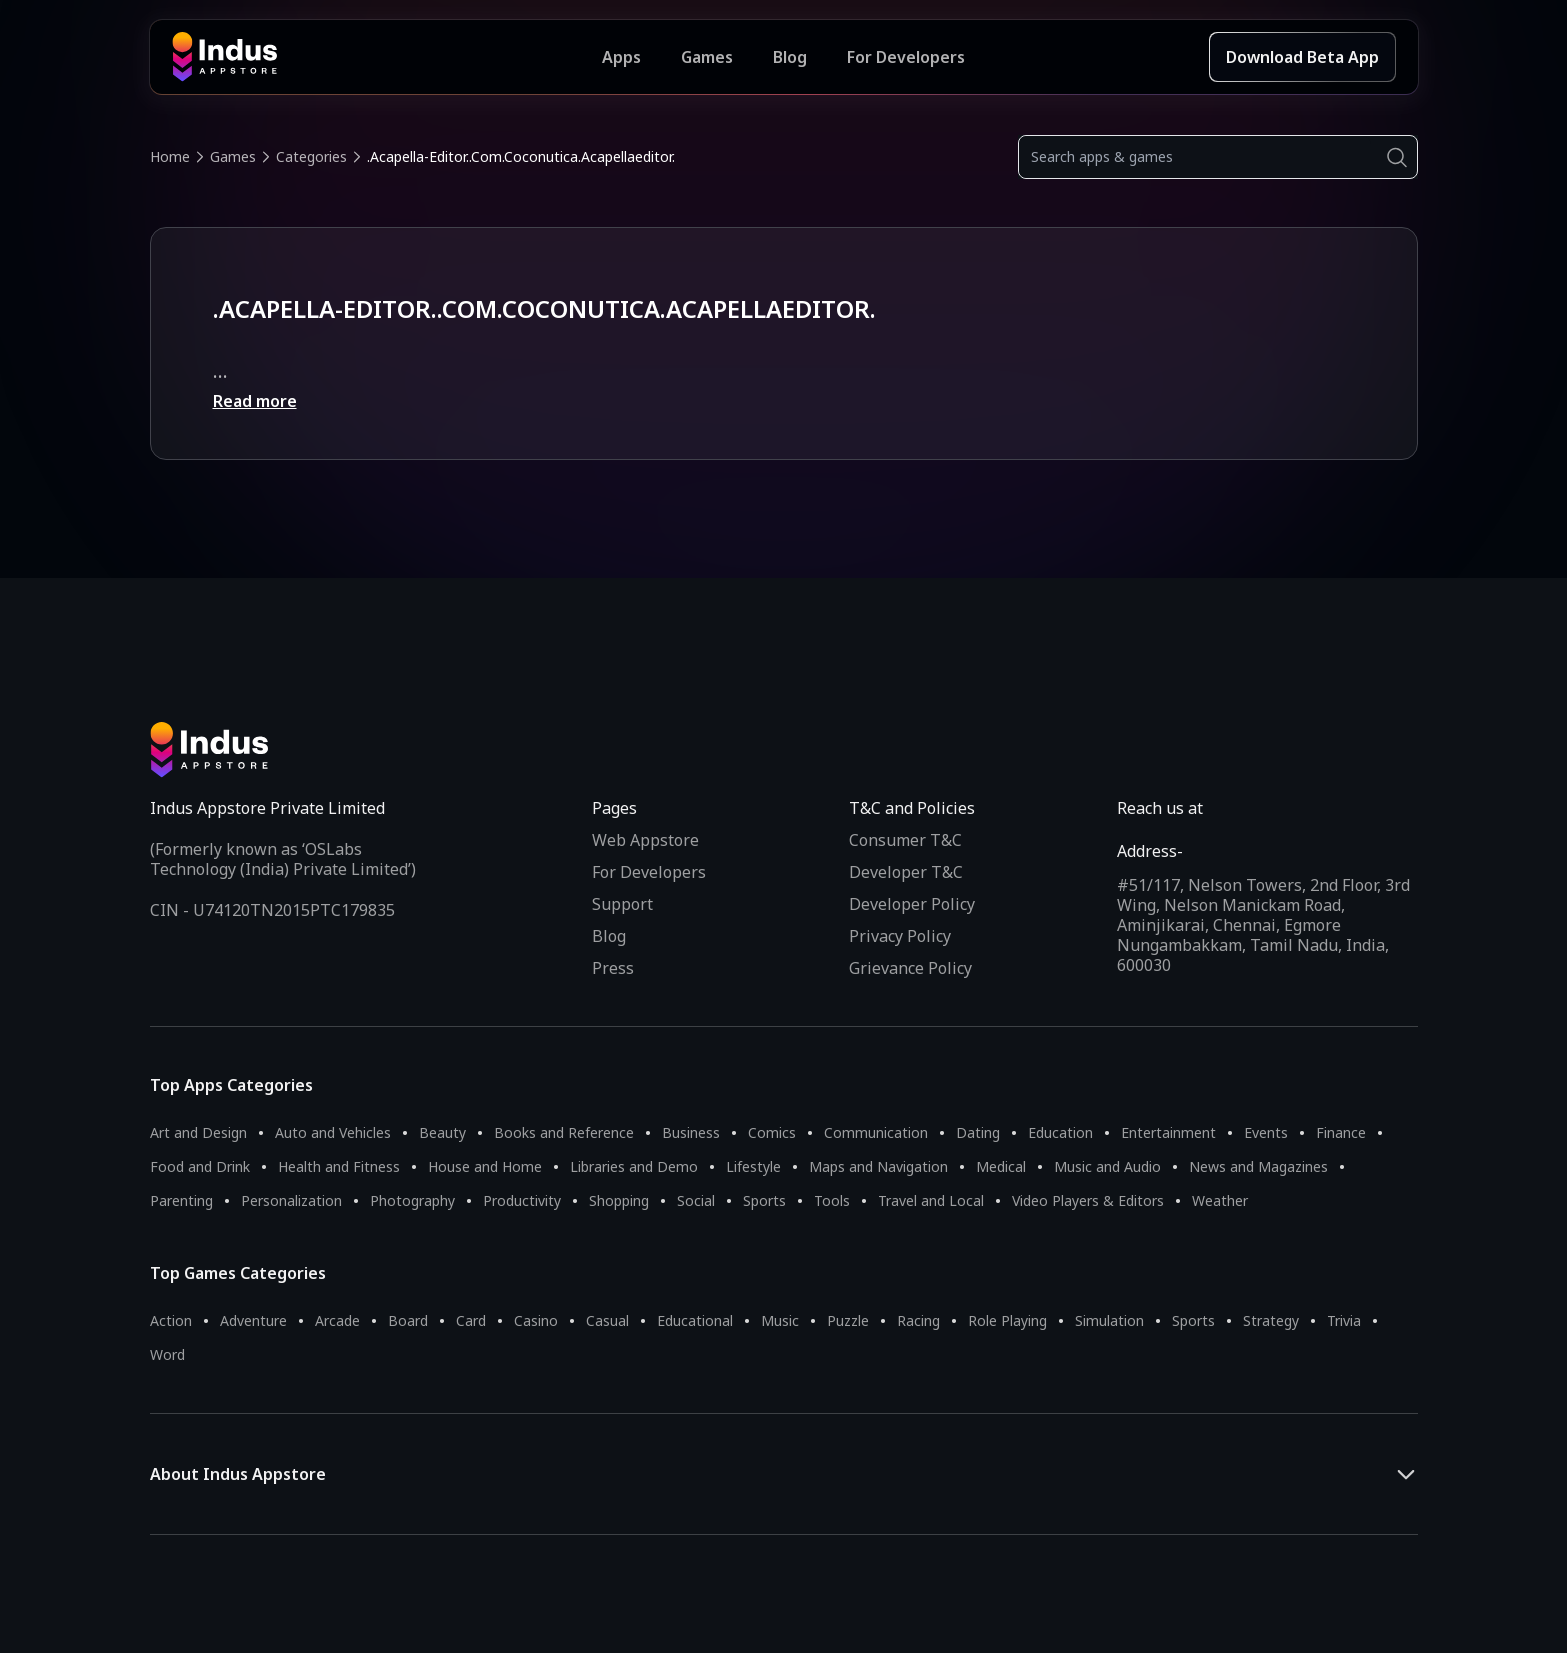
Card (471, 1320)
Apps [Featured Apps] (621, 57)
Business (691, 1132)
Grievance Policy (910, 968)
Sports (764, 1200)
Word (167, 1354)
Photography (412, 1200)
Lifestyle (753, 1166)
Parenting (181, 1200)
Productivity (522, 1200)
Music (780, 1320)
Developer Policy (912, 904)
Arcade (337, 1320)
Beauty (442, 1132)
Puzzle (848, 1320)
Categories (311, 156)
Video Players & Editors (1088, 1200)
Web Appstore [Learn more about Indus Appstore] (645, 840)
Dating (978, 1132)
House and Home (485, 1166)
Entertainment (1168, 1132)
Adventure (253, 1320)
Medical (1001, 1166)
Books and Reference (564, 1132)
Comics (772, 1132)
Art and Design (198, 1132)
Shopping (619, 1200)
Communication (876, 1132)
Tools (832, 1200)
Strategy (1271, 1320)
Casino (536, 1320)
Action (171, 1320)
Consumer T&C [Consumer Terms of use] (905, 840)
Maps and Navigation (878, 1166)
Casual (607, 1320)
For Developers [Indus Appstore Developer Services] (906, 57)
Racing (918, 1320)
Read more (255, 401)
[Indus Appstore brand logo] (387, 57)
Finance (1341, 1132)
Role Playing (1007, 1320)
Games (233, 156)
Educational (695, 1320)
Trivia (1344, 1320)
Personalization (291, 1200)
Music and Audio (1107, 1166)
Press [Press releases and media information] (613, 968)
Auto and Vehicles (333, 1132)
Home (170, 156)
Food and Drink (200, 1166)
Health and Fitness (339, 1166)
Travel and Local (931, 1200)
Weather (1220, 1200)
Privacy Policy (900, 936)
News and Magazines (1258, 1166)
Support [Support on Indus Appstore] (622, 904)
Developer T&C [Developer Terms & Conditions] (906, 872)
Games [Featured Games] (707, 57)
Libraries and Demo (634, 1166)
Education (1060, 1132)
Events (1266, 1132)
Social (696, 1200)
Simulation (1109, 1320)
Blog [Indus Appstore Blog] (790, 57)
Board (408, 1320)
